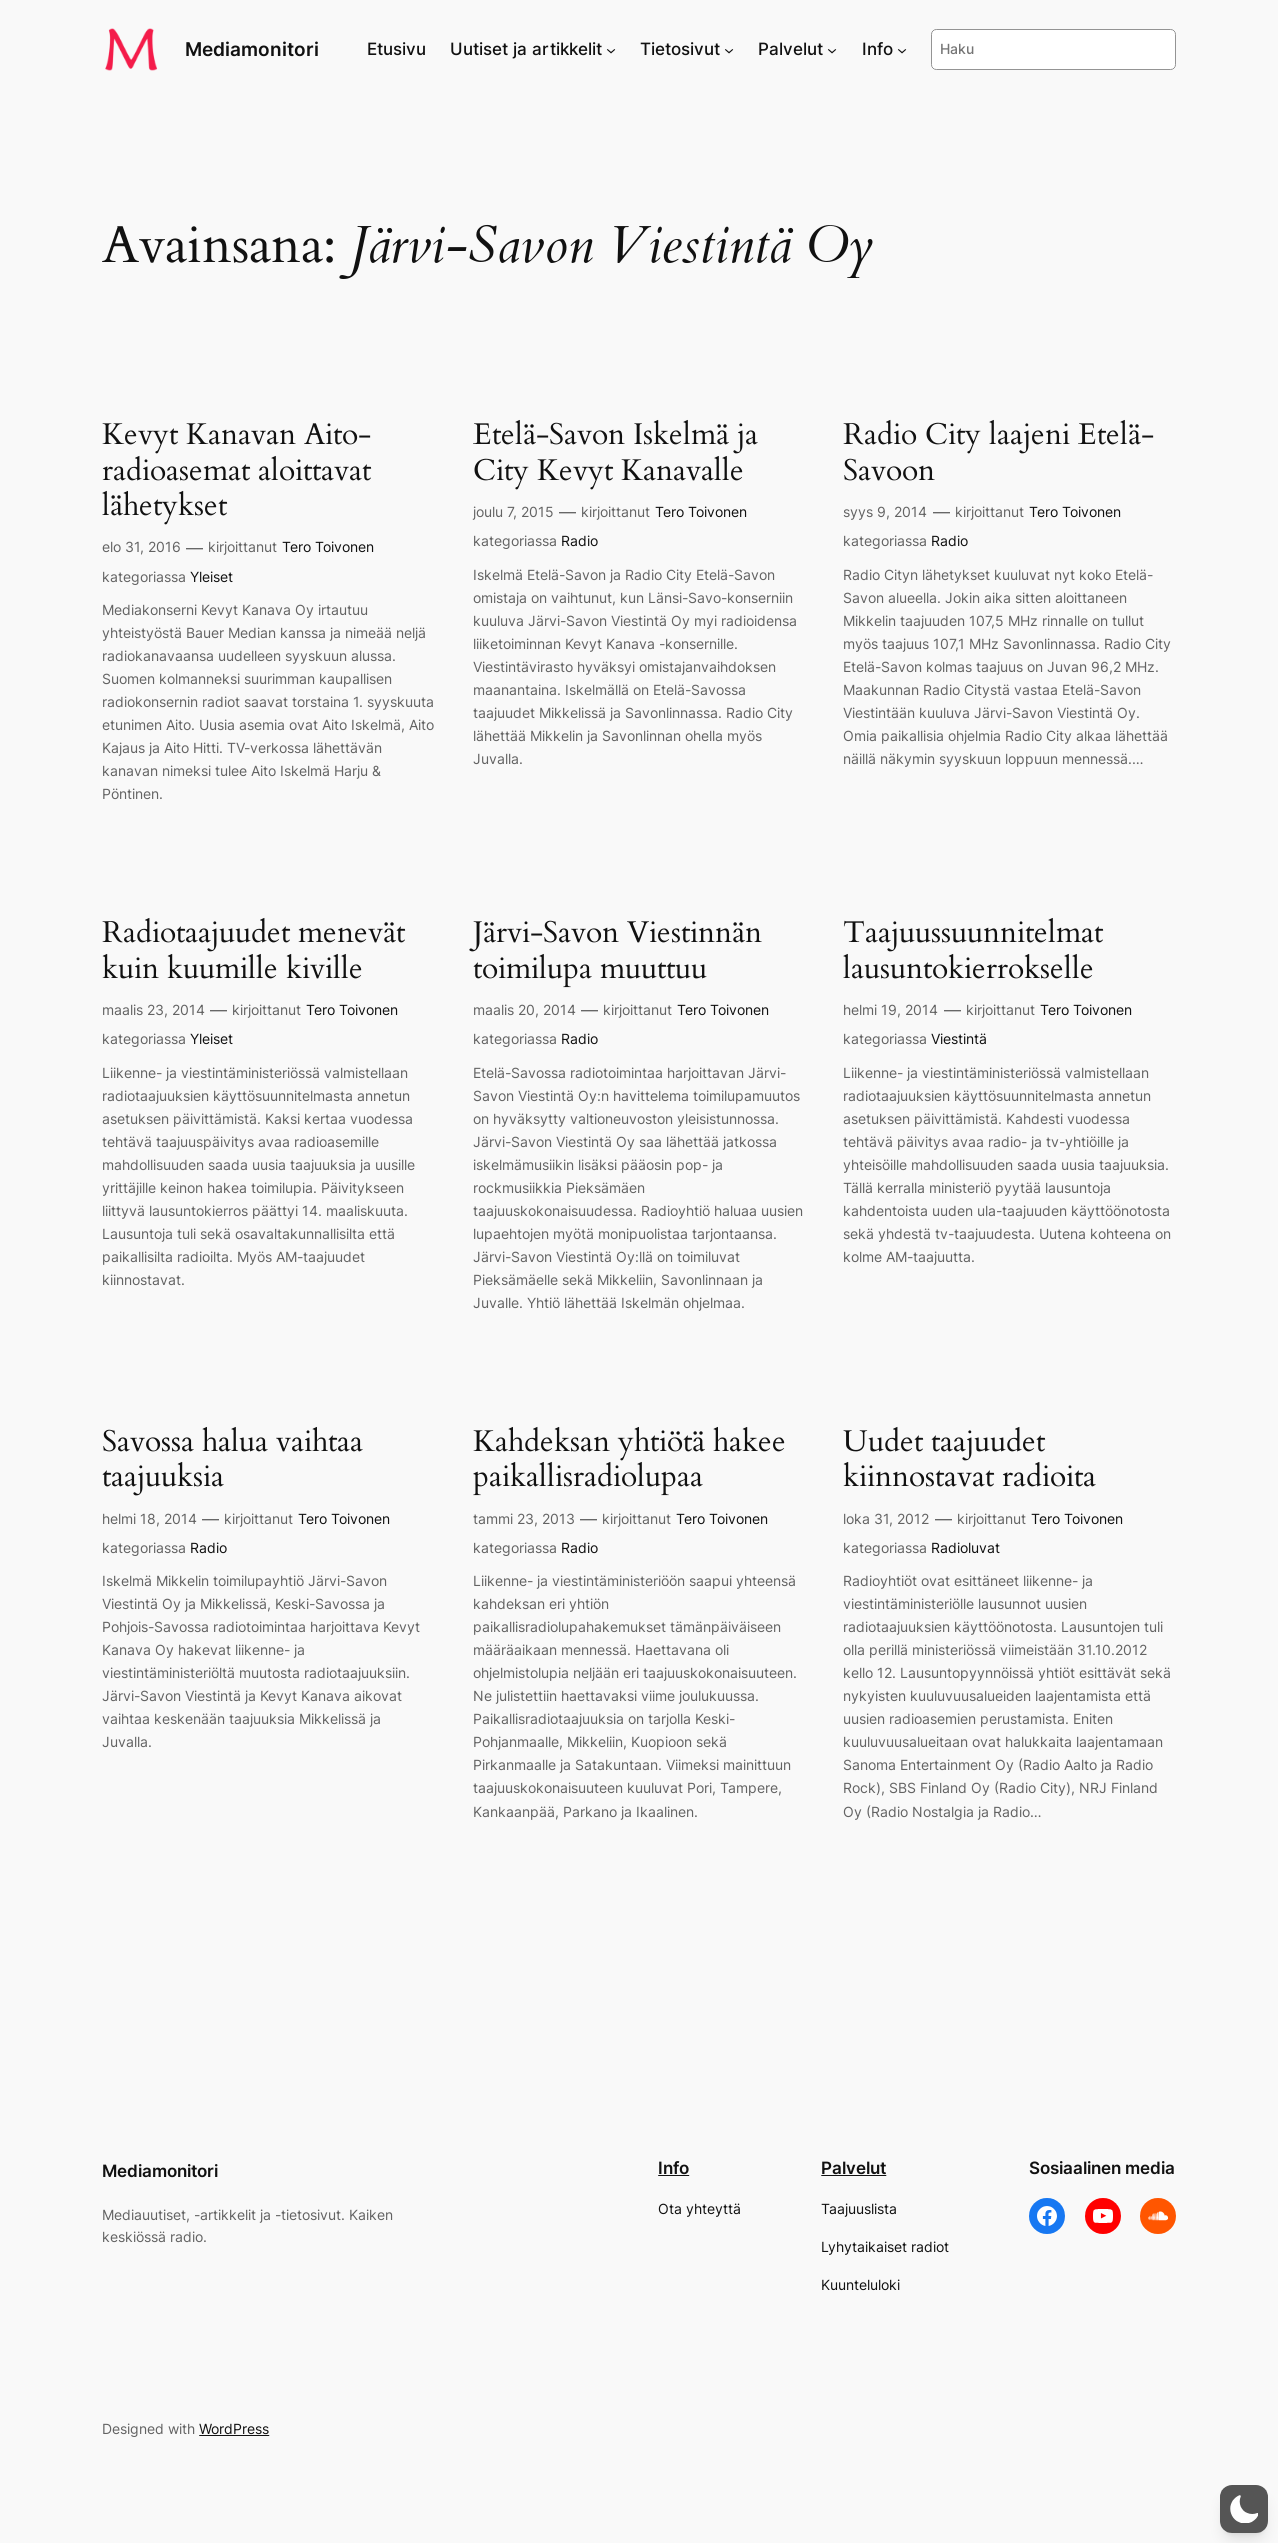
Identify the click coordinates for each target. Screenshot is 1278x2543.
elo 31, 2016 (141, 546)
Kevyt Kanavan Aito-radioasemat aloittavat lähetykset (236, 471)
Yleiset (211, 576)
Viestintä (959, 1038)
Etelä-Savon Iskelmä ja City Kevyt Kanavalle (615, 453)
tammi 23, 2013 (524, 1518)
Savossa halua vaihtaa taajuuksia (232, 1460)
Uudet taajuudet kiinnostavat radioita (969, 1460)
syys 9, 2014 (885, 511)
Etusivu (396, 49)
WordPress (234, 2428)
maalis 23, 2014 (153, 1009)
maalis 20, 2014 (524, 1009)
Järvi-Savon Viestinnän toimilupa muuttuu (617, 951)
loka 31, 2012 (886, 1518)
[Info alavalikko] (902, 49)
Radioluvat (965, 1547)
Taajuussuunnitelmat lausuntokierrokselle (973, 951)
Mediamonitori (252, 49)
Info (673, 2168)
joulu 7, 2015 (513, 511)
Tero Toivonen (328, 546)
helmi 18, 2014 (149, 1518)
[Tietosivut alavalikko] (729, 49)
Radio (579, 540)
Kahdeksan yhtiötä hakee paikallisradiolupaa (629, 1460)
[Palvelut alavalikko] (832, 49)
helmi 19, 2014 (890, 1009)
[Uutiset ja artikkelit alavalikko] (611, 49)
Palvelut (853, 2168)
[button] (1244, 2509)
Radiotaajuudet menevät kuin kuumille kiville (253, 951)
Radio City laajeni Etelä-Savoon (998, 453)
